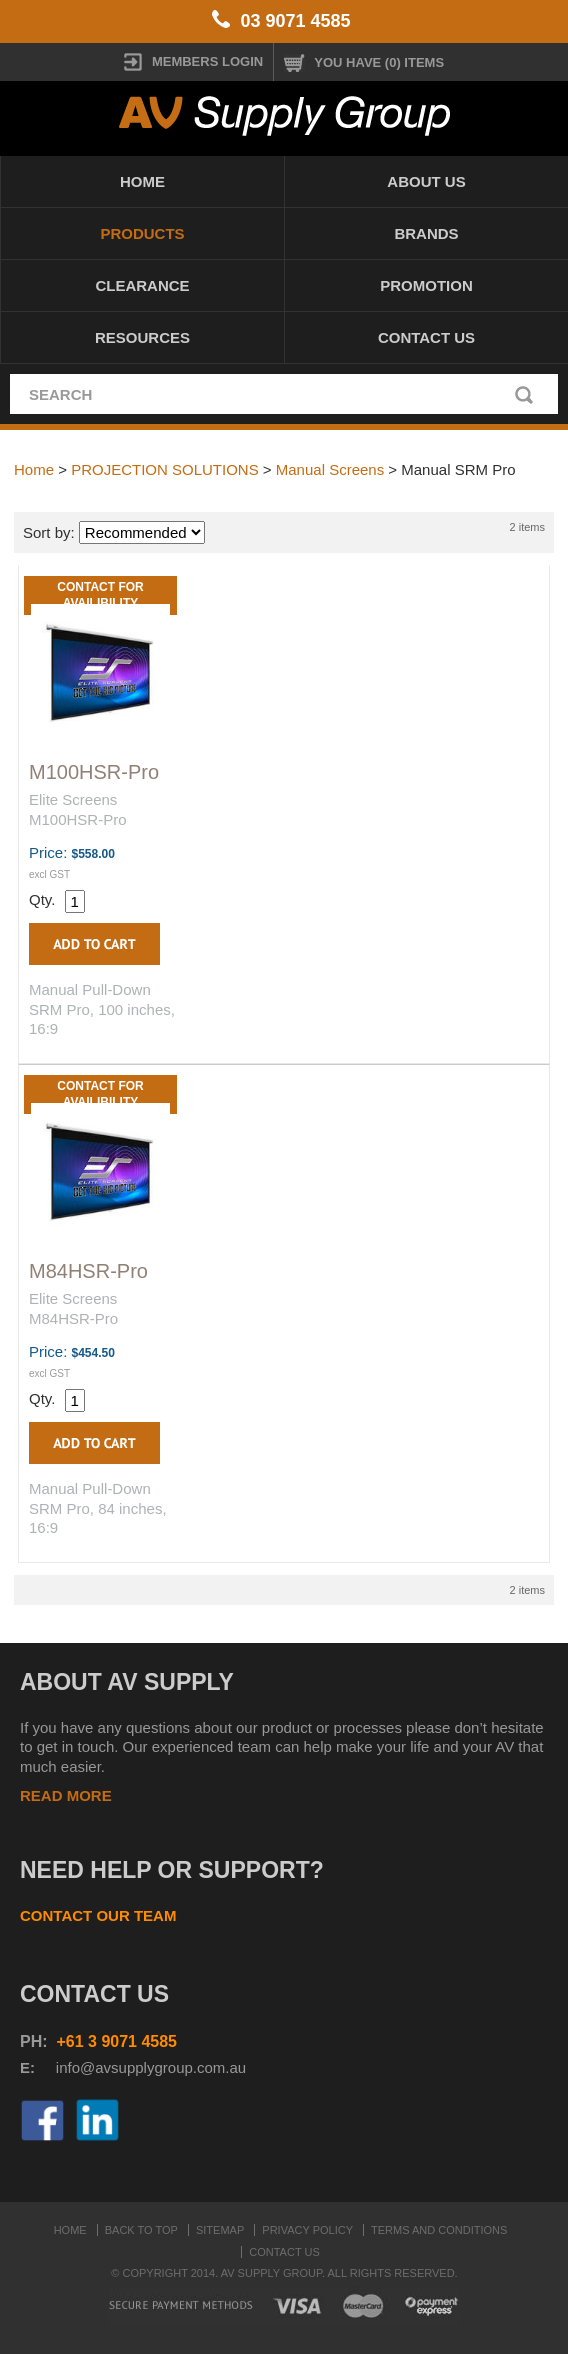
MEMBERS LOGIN (193, 61)
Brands (426, 233)
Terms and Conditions (439, 2230)
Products (142, 233)
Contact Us (426, 337)
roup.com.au (204, 2067)
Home (142, 181)
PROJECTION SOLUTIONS (165, 469)
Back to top (141, 2230)
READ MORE (66, 1795)
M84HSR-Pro (88, 1271)
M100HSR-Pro (94, 772)
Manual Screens (330, 469)
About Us (426, 181)
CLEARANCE (142, 285)
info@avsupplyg (109, 2067)
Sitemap (220, 2230)
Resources (142, 337)
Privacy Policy (307, 2230)
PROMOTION (426, 285)
